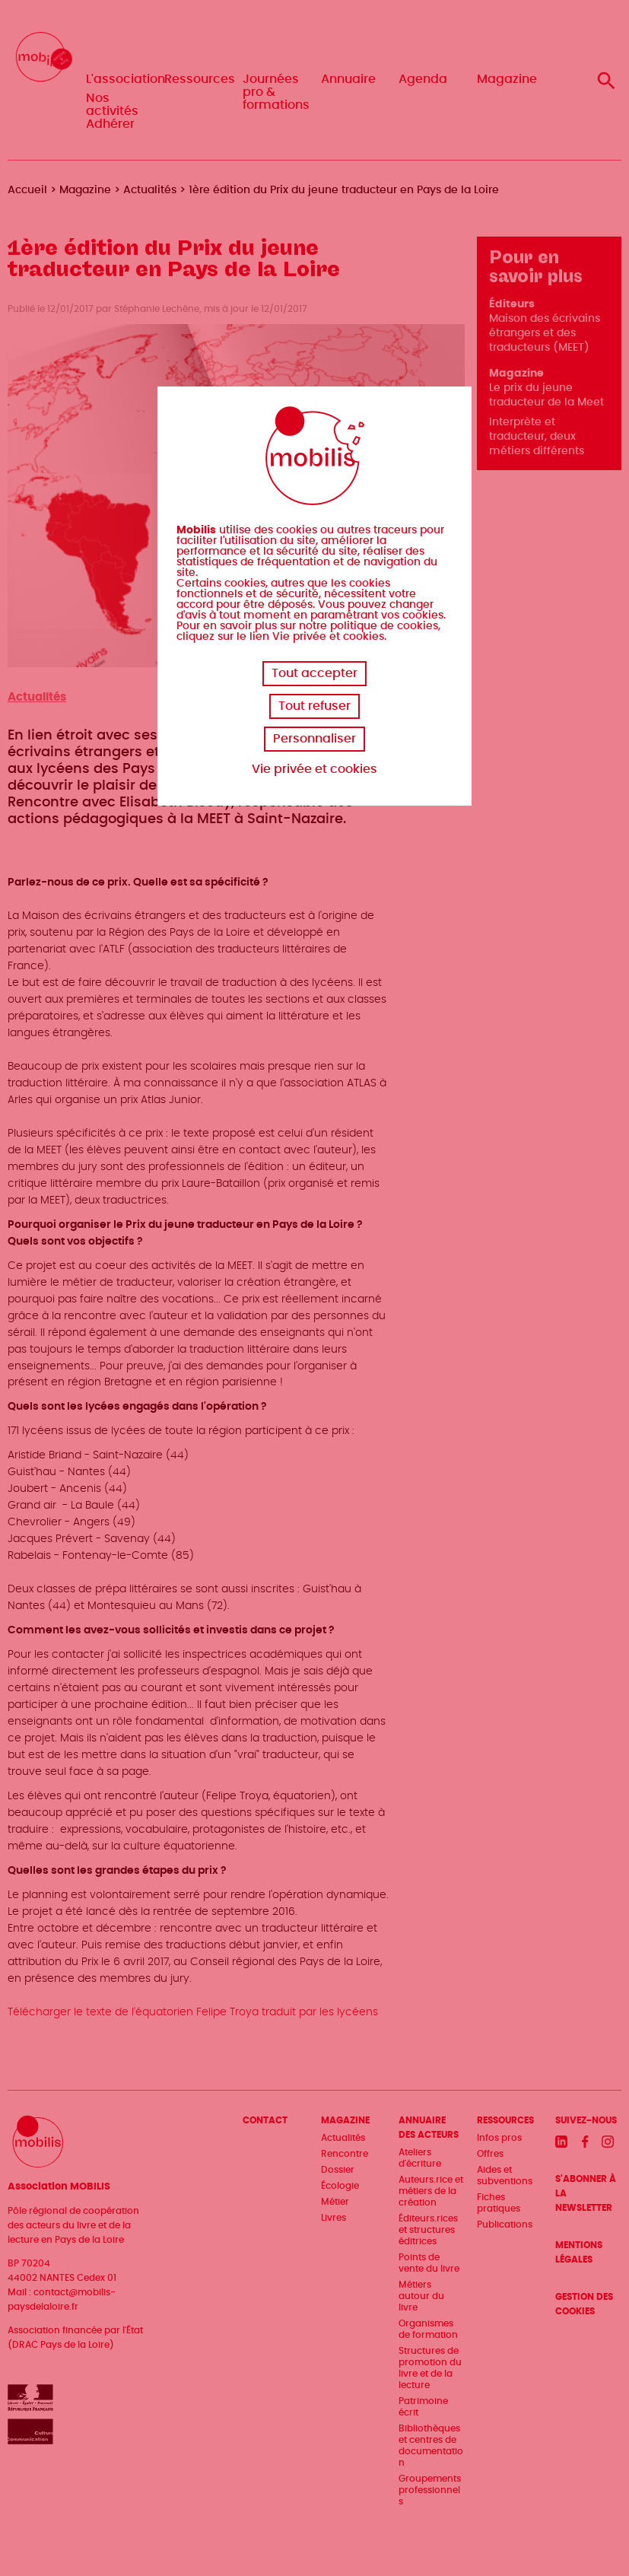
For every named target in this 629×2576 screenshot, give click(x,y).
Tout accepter (314, 673)
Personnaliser (314, 739)
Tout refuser (314, 706)
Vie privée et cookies (314, 769)
